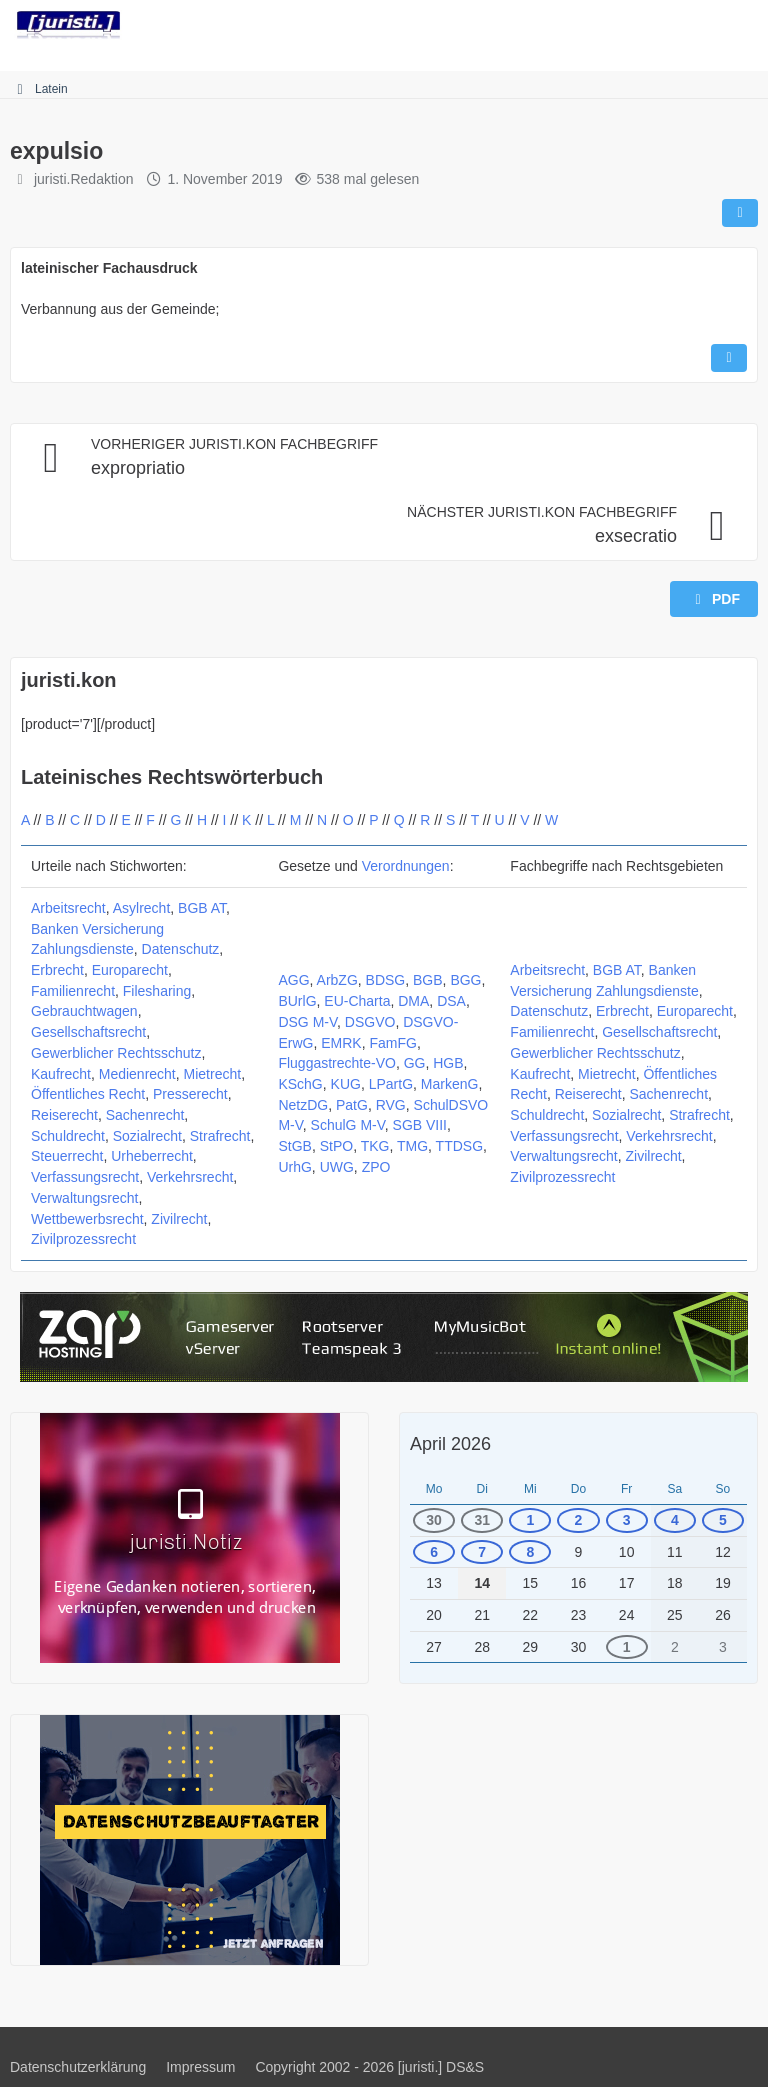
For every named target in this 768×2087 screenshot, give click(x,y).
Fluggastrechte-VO (337, 1063)
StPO (336, 1146)
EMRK (341, 1043)
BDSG (386, 980)
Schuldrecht (68, 1136)
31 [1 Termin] (482, 1520)
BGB (428, 980)
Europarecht (130, 970)
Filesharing (157, 991)
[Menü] (742, 25)
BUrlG (297, 1001)
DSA (451, 1001)
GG (415, 1063)
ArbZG (337, 980)
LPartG (391, 1084)
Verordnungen (406, 866)
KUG (346, 1084)
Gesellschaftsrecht (88, 1032)
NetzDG (303, 1105)
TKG (375, 1146)
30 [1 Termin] (434, 1520)
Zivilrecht (179, 1219)
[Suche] (642, 25)
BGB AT (202, 908)
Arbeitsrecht (68, 908)
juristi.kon (69, 680)
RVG (391, 1105)
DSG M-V (307, 1022)
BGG (465, 980)
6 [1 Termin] (434, 1552)
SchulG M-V (348, 1125)
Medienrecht (137, 1074)
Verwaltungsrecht (84, 1198)
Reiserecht (64, 1115)
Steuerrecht (67, 1156)
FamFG (392, 1043)
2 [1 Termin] (579, 1520)
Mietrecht (213, 1074)
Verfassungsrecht (85, 1177)
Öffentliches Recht (88, 1094)
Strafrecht (220, 1136)
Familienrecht (73, 991)
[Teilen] (740, 213)
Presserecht (190, 1094)
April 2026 (450, 1444)
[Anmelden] (692, 25)
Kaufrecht (61, 1074)
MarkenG (450, 1084)
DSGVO (370, 1022)
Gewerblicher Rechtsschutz (116, 1053)
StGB (294, 1146)
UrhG (294, 1167)
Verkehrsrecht (190, 1177)
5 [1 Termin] (723, 1520)
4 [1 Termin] (675, 1520)
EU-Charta (357, 1001)
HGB (448, 1063)
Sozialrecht (147, 1136)
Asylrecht (142, 908)
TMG (412, 1146)
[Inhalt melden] (729, 358)
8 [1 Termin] (530, 1552)
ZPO (376, 1167)
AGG (293, 980)
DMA (413, 1001)
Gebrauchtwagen (84, 1011)
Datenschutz (181, 949)
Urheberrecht (152, 1156)
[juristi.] (68, 25)
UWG (337, 1167)
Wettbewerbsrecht (87, 1219)
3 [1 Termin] (627, 1520)
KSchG (300, 1084)
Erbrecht (57, 970)
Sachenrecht (145, 1115)
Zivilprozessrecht (83, 1239)
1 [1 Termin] (530, 1520)
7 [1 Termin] (482, 1552)
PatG (352, 1105)
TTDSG (459, 1146)
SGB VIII (420, 1125)
